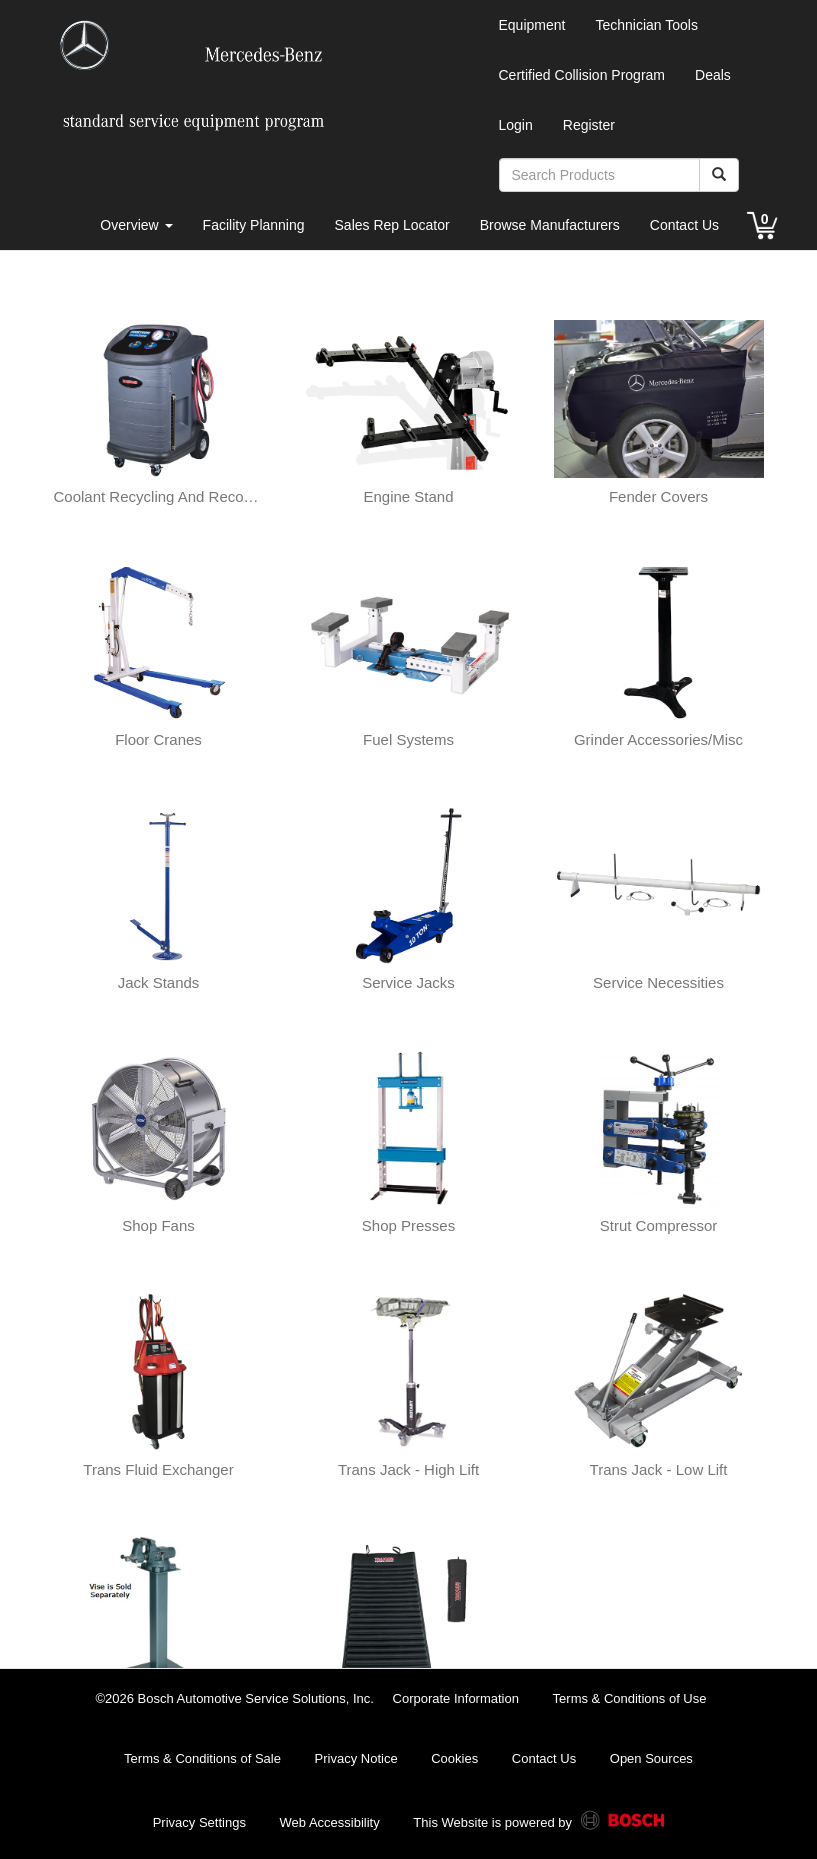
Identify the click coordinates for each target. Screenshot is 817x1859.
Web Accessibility (330, 1822)
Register (589, 125)
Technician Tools (646, 25)
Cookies (454, 1758)
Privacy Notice (356, 1758)
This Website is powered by (538, 1824)
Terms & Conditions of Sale (202, 1758)
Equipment (532, 25)
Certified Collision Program (582, 75)
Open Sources (651, 1758)
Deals (713, 75)
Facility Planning (254, 225)
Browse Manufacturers (550, 225)
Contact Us (684, 225)
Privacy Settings (199, 1822)
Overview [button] (136, 225)
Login (516, 125)
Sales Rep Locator (392, 225)
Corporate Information (456, 1698)
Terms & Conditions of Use (630, 1698)
